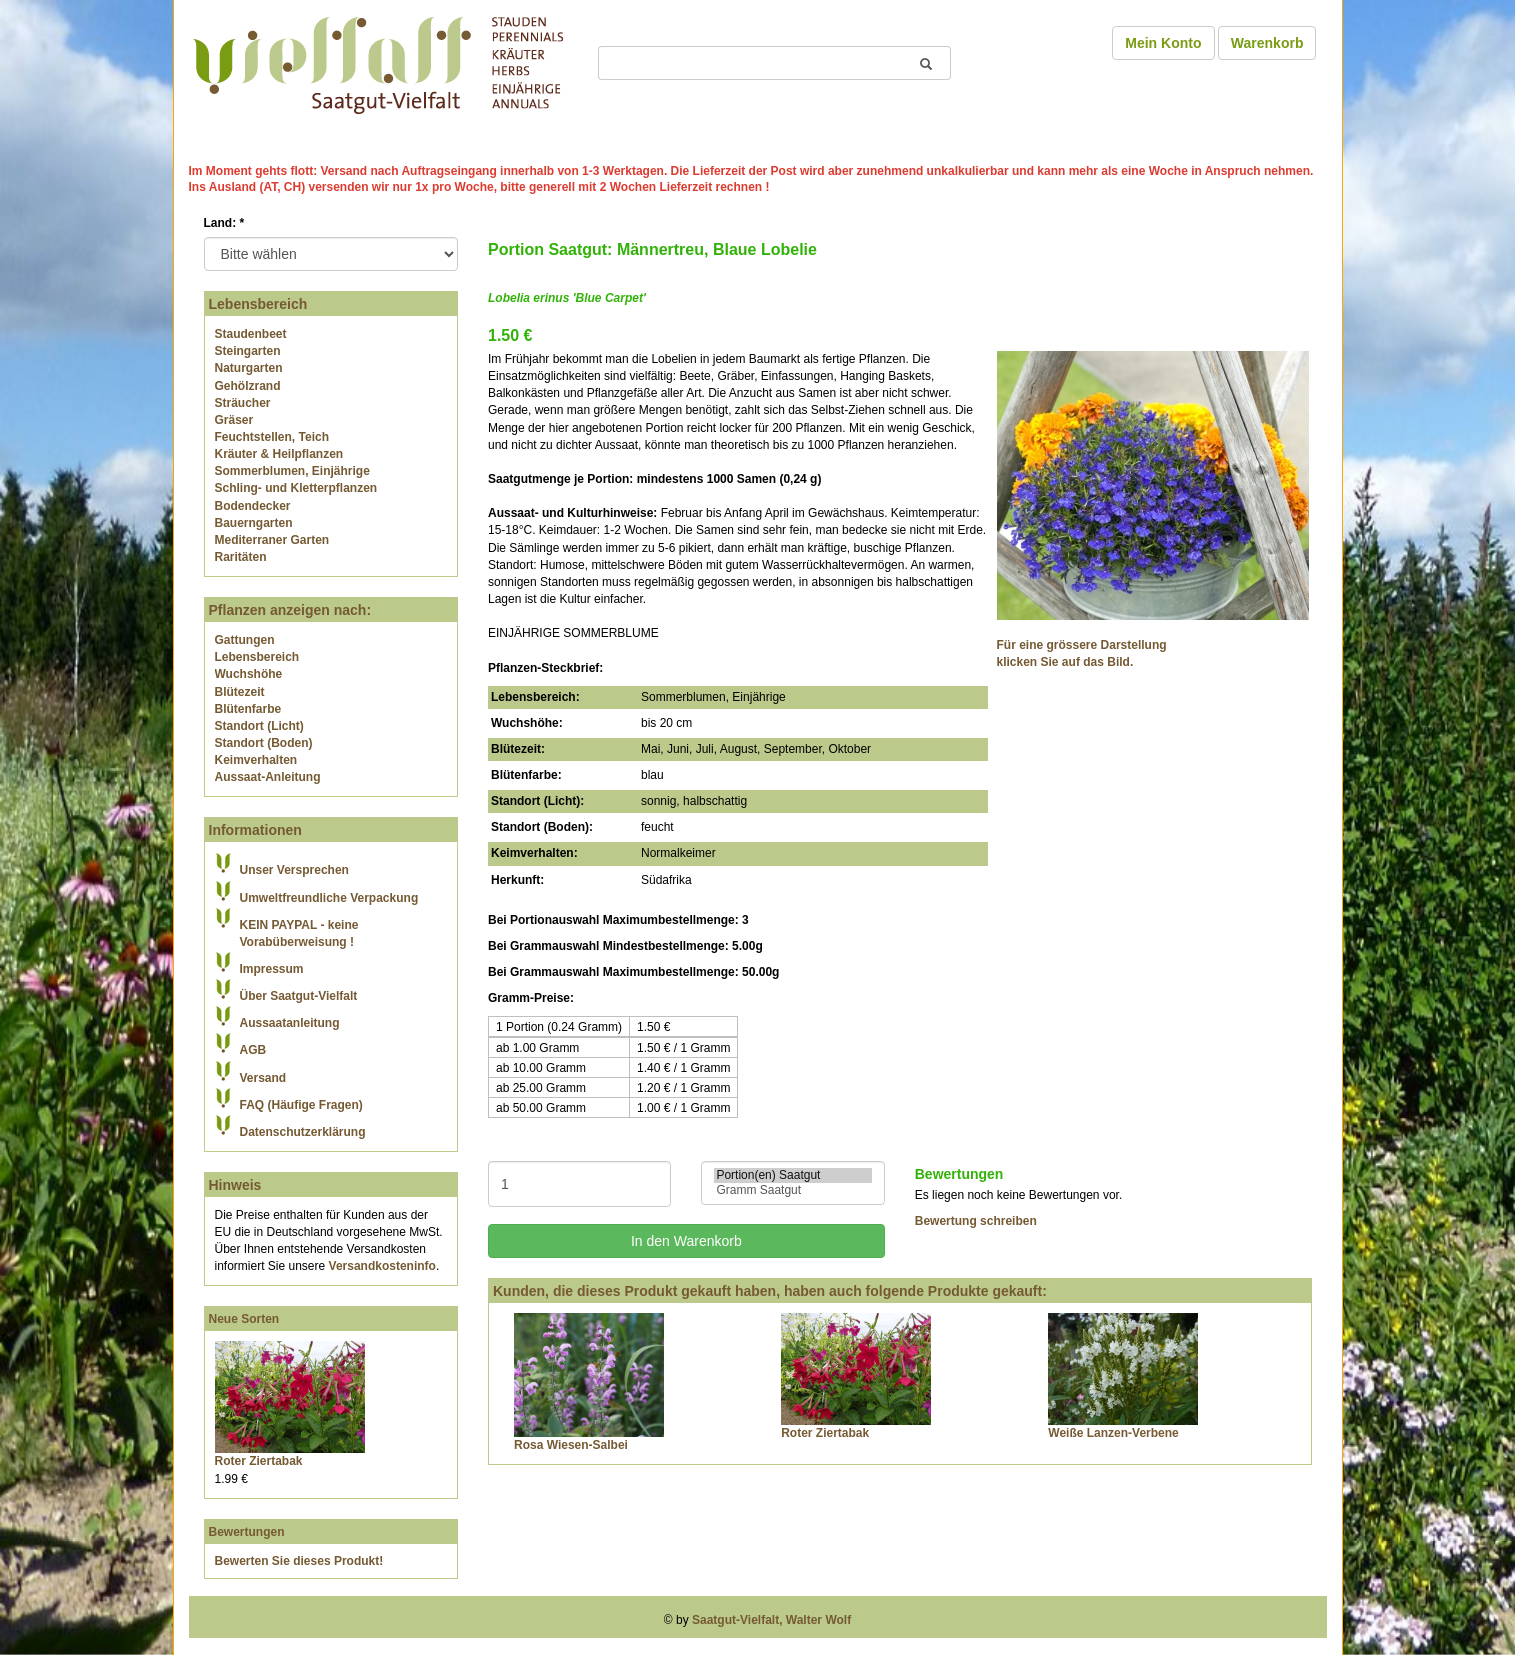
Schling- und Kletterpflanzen (296, 488)
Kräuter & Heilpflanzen (279, 454)
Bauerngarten (254, 523)
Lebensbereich (257, 657)
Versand (263, 1078)
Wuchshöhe (249, 674)
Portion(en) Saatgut (792, 1175)
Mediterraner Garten (272, 540)
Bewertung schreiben (976, 1221)
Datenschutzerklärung (303, 1132)
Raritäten (241, 557)
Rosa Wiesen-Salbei (571, 1445)
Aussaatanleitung (290, 1023)
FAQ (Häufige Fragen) (301, 1105)
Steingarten (248, 351)
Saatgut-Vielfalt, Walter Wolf (771, 1620)
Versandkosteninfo (382, 1266)
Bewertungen (247, 1532)
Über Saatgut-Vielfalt (299, 996)
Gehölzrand (248, 386)
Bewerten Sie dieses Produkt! (299, 1561)
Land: (224, 223)
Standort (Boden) (264, 743)
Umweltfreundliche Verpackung (329, 898)
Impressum (272, 969)
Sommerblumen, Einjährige (292, 471)
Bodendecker (253, 506)
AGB (253, 1050)
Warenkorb (1267, 43)
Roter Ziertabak (259, 1461)
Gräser (234, 420)
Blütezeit (240, 692)
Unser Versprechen (294, 870)
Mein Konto (1163, 43)
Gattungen (245, 640)
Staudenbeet (251, 334)
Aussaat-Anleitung (268, 777)
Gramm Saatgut (792, 1190)
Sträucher (243, 403)
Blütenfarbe (248, 709)
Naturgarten (249, 368)
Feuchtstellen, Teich (272, 437)
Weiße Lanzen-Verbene (1113, 1433)
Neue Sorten (244, 1319)
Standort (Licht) (259, 726)
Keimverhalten (256, 760)
